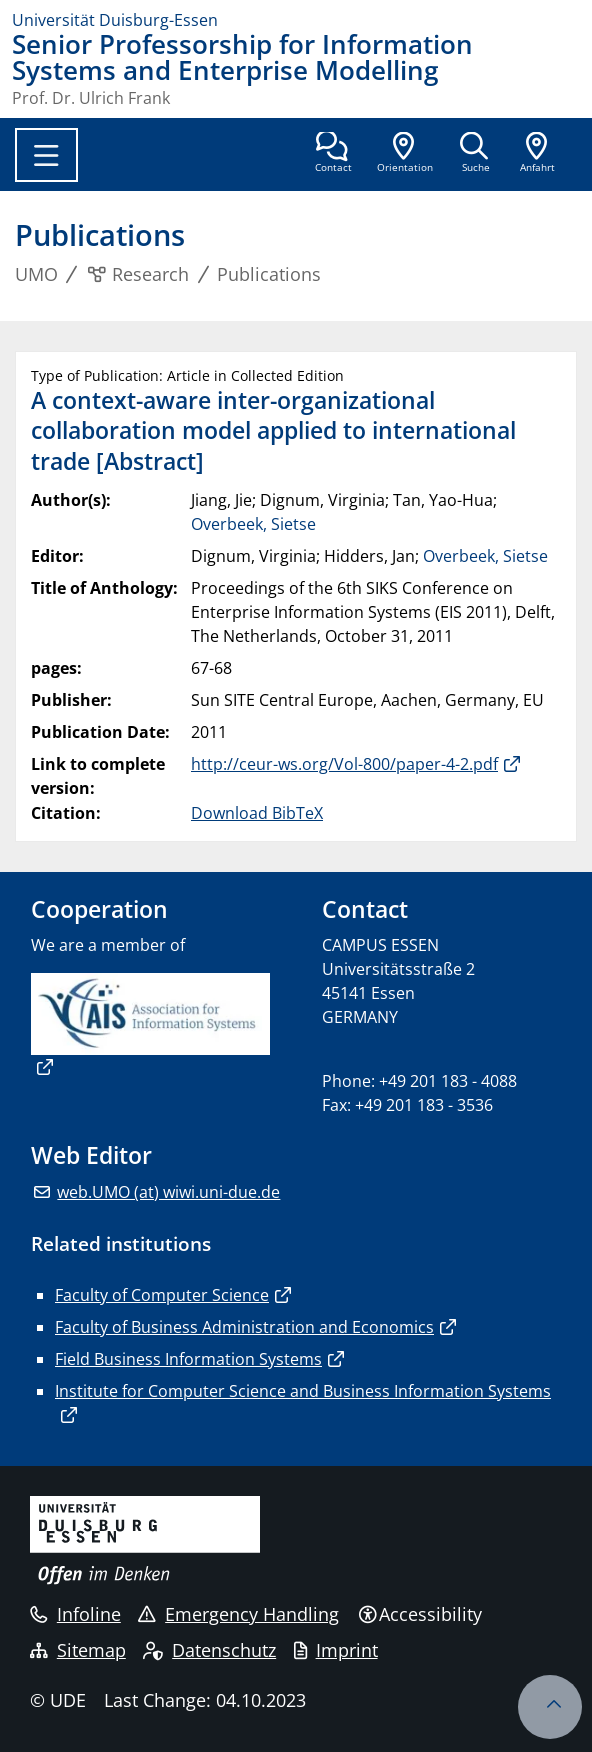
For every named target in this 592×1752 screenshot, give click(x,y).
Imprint (336, 1650)
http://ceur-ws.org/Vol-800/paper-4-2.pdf (344, 764)
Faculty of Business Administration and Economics (244, 1327)
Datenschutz (209, 1650)
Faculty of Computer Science (162, 1295)
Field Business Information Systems (188, 1359)
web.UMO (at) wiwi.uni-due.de (168, 1192)
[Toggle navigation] (46, 155)
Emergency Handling (238, 1614)
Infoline (75, 1614)
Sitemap (78, 1650)
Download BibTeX (257, 813)
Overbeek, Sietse (253, 524)
